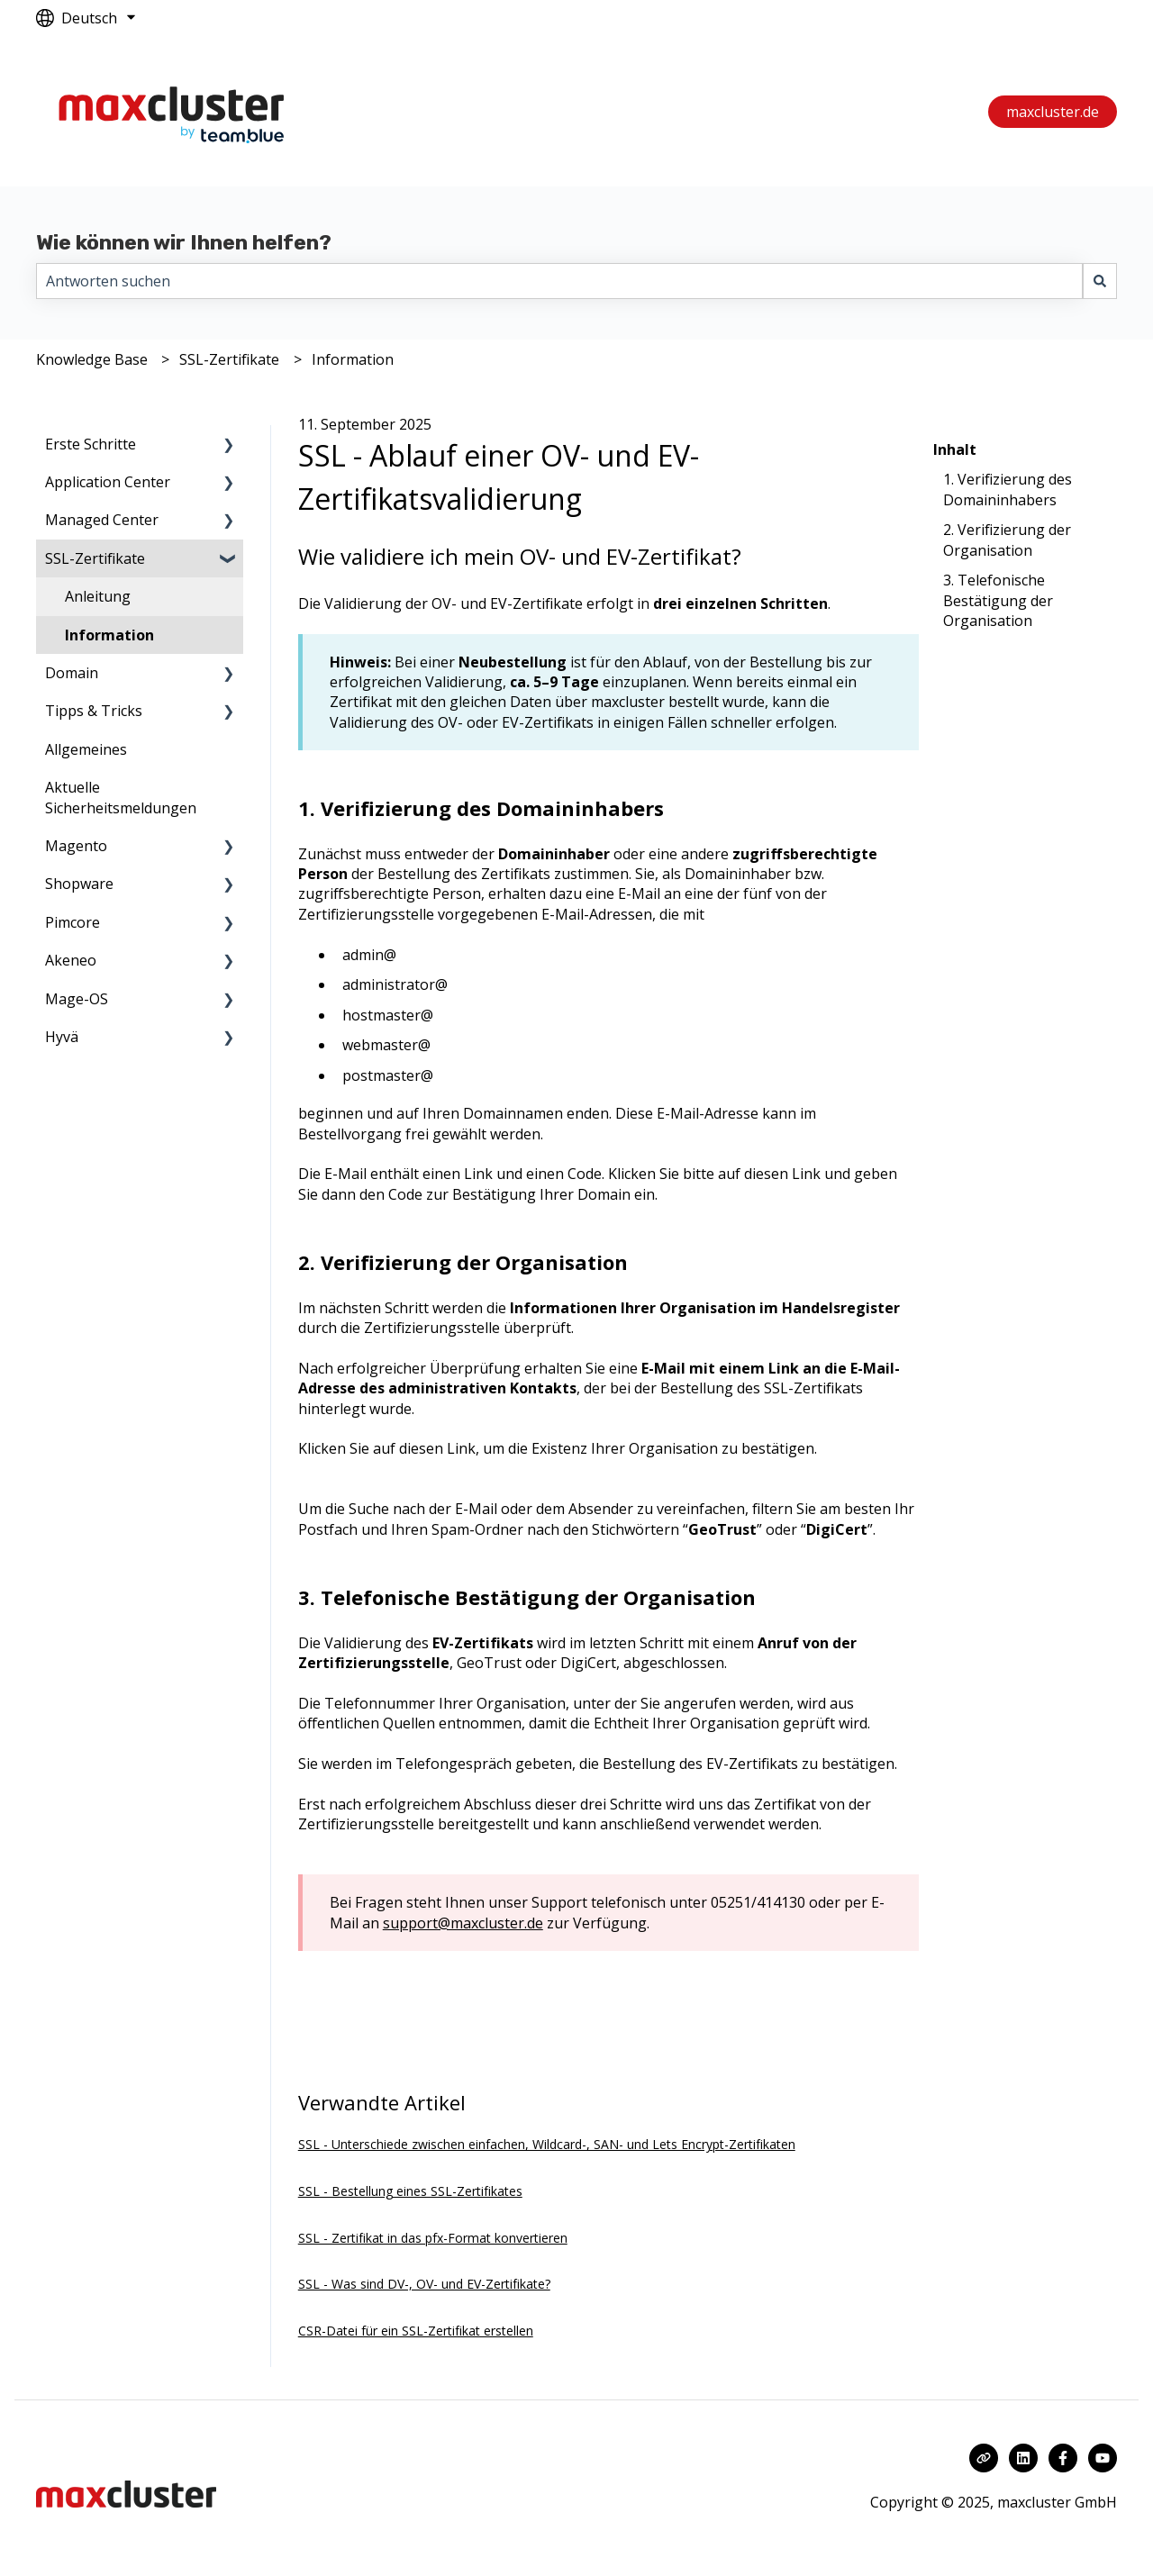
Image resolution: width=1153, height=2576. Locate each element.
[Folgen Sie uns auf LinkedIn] (1023, 2458)
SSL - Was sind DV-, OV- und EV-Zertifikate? (424, 2283)
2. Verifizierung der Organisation (1007, 539)
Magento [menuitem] (76, 846)
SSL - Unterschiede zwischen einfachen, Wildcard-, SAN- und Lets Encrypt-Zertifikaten (546, 2144)
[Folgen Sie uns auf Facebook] (1063, 2458)
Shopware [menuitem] (79, 883)
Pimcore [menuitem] (72, 922)
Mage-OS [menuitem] (76, 999)
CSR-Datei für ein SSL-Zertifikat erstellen (415, 2330)
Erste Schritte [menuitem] (90, 444)
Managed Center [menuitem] (102, 520)
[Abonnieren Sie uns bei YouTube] (1102, 2458)
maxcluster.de (1052, 112)
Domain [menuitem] (71, 673)
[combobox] (559, 281)
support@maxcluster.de (463, 1923)
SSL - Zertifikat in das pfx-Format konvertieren (432, 2237)
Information (353, 359)
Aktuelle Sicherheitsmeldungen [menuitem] (120, 797)
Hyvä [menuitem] (61, 1037)
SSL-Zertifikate (229, 359)
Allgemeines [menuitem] (86, 749)
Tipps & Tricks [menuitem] (93, 711)
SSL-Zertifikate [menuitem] (95, 558)
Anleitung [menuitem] (98, 596)
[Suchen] (1100, 281)
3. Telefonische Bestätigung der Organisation (998, 600)
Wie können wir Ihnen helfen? (183, 242)
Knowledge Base (92, 359)
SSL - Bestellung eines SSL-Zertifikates (410, 2191)
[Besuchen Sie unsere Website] (983, 2458)
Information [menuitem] (109, 635)
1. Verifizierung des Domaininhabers (1007, 489)
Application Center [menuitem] (107, 482)
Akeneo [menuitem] (70, 960)
